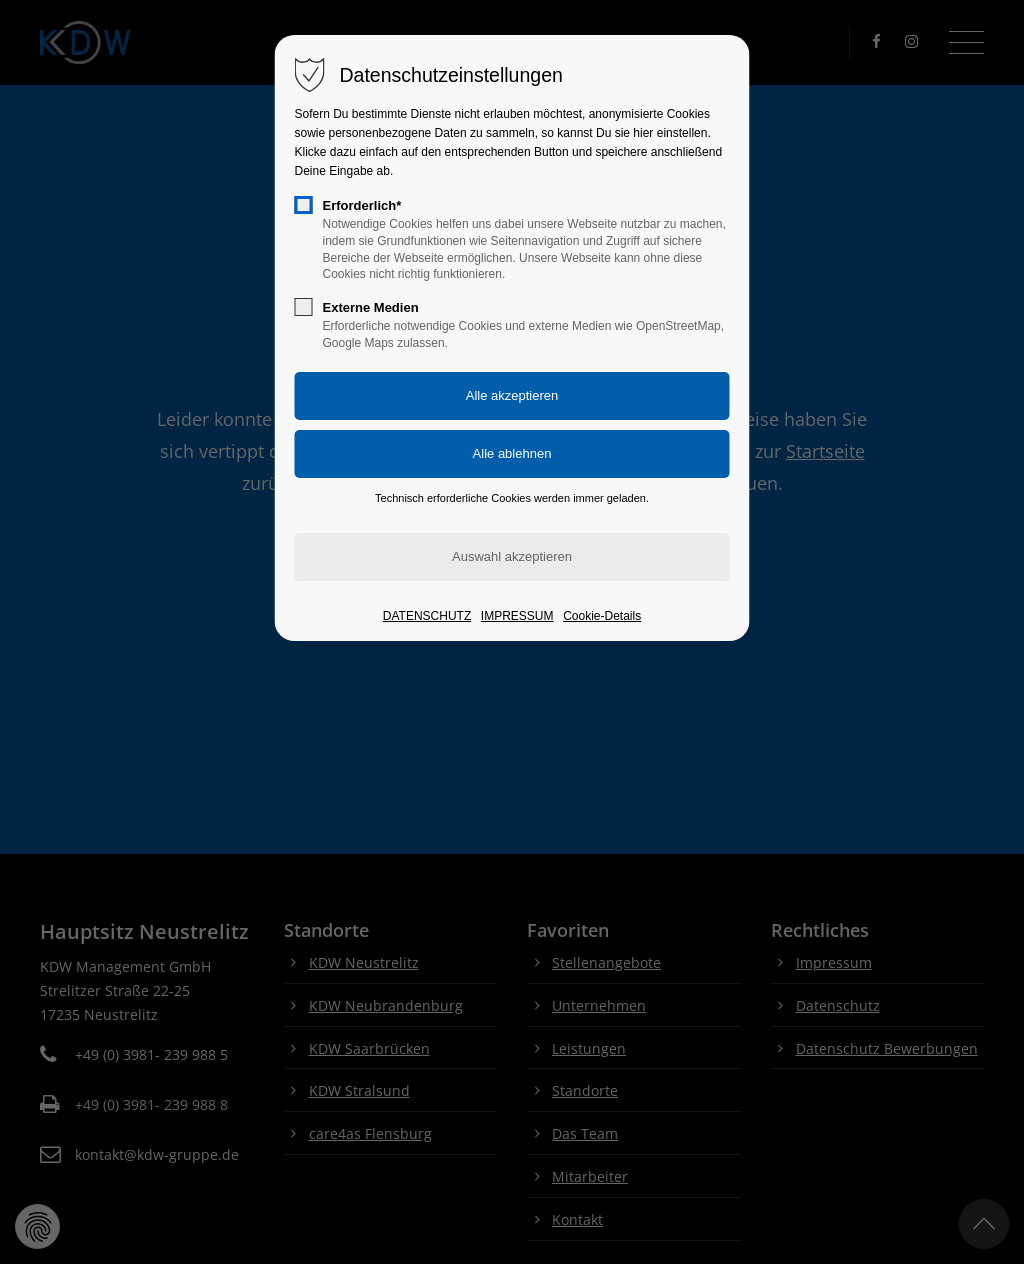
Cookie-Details (602, 616)
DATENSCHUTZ (427, 616)
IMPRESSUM (517, 616)
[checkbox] (304, 205)
